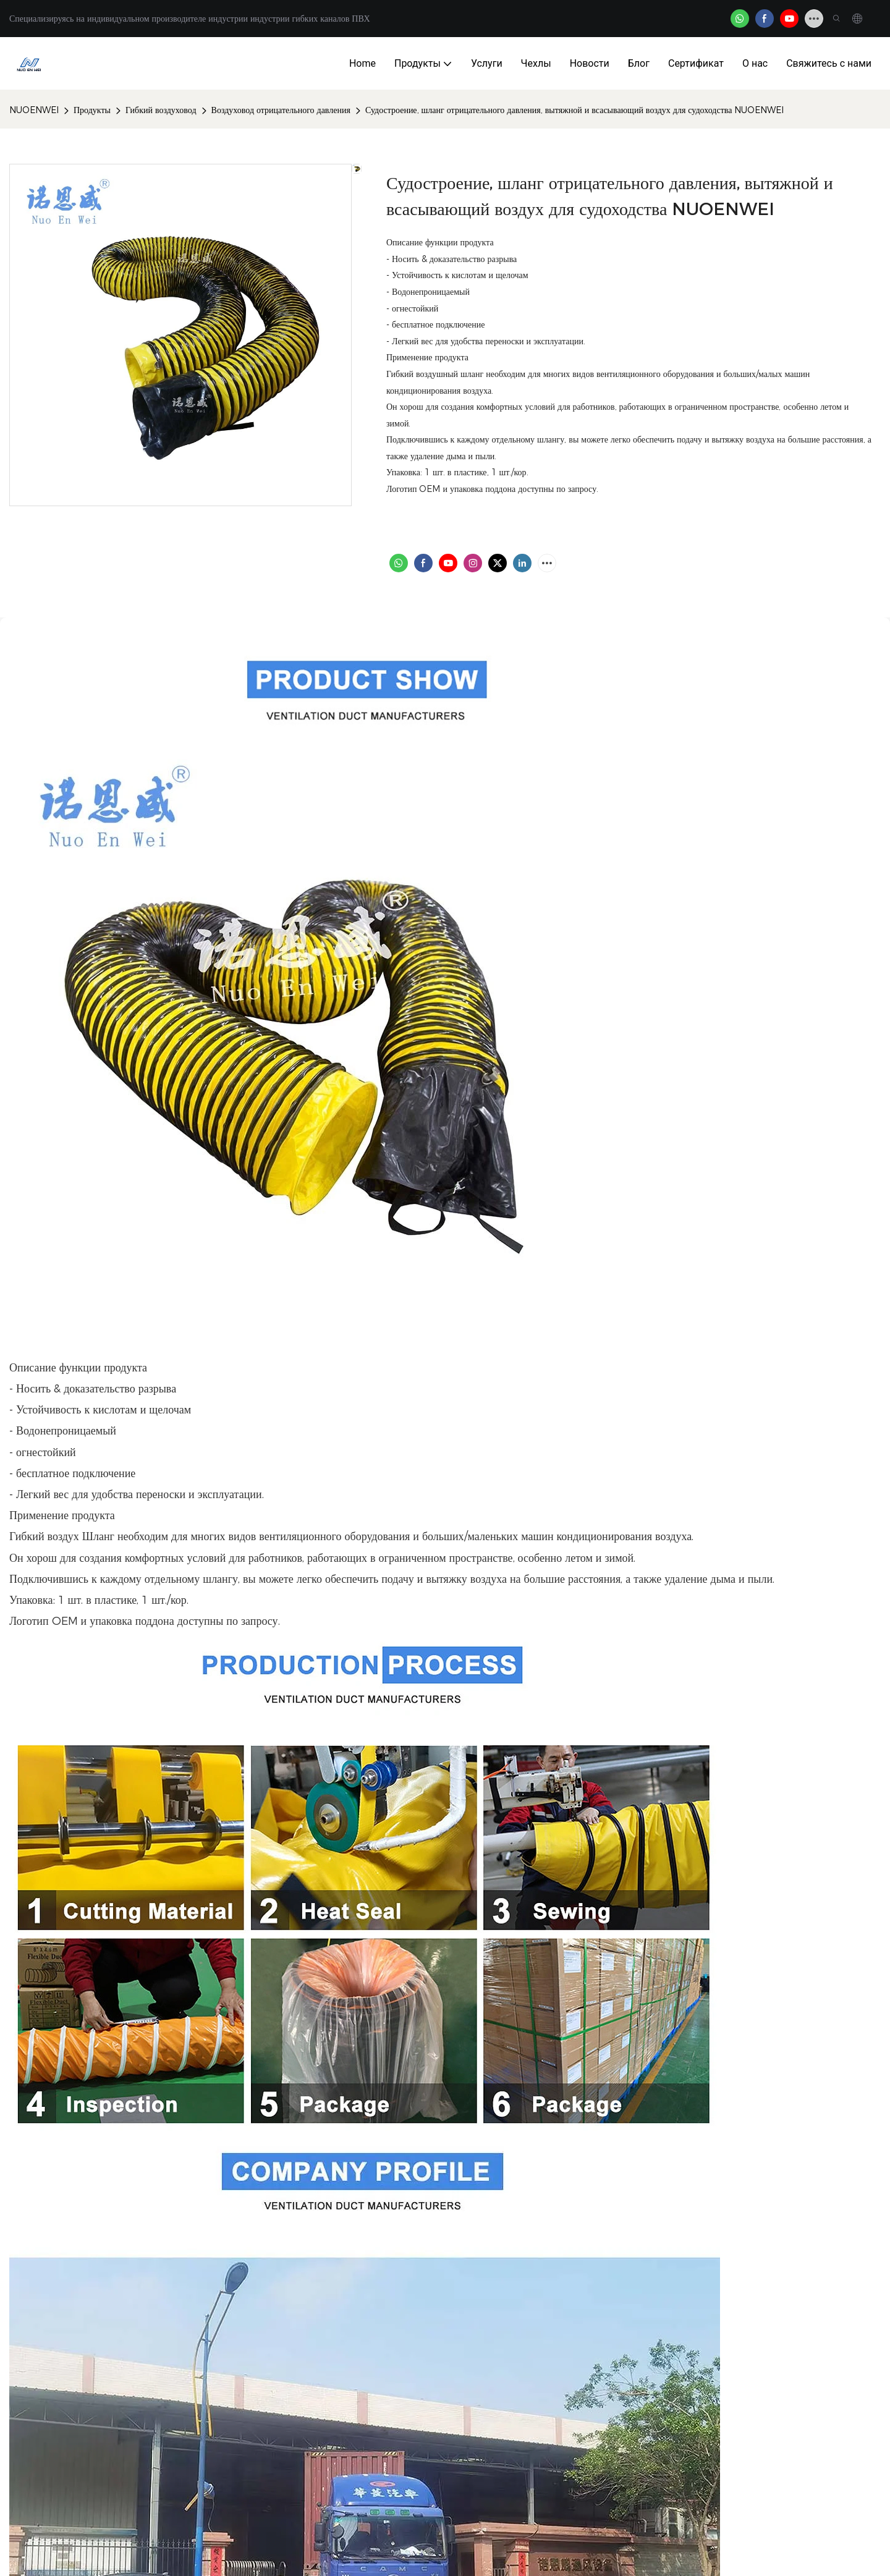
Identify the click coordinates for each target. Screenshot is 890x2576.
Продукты (92, 110)
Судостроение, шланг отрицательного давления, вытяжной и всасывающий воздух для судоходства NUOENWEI (574, 110)
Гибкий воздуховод (161, 110)
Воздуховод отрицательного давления (280, 110)
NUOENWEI (34, 110)
